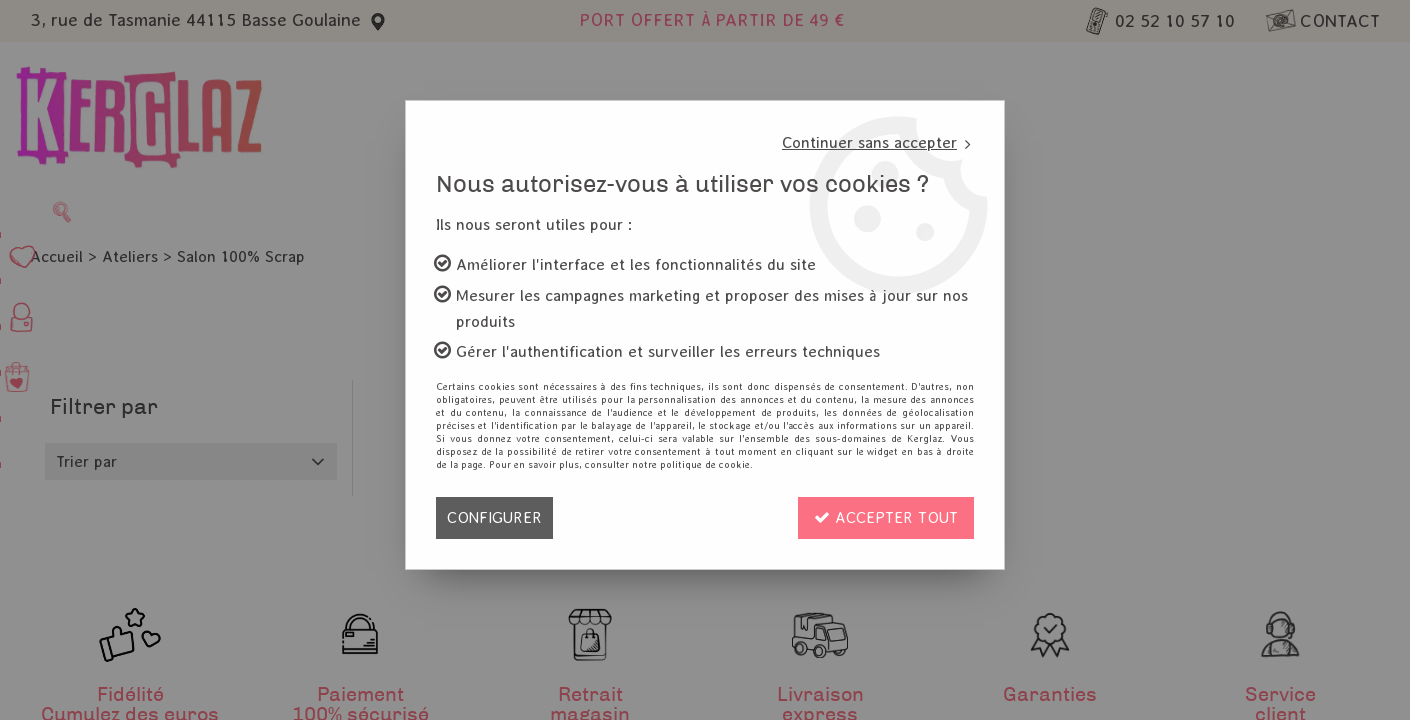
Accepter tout (886, 517)
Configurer (494, 517)
